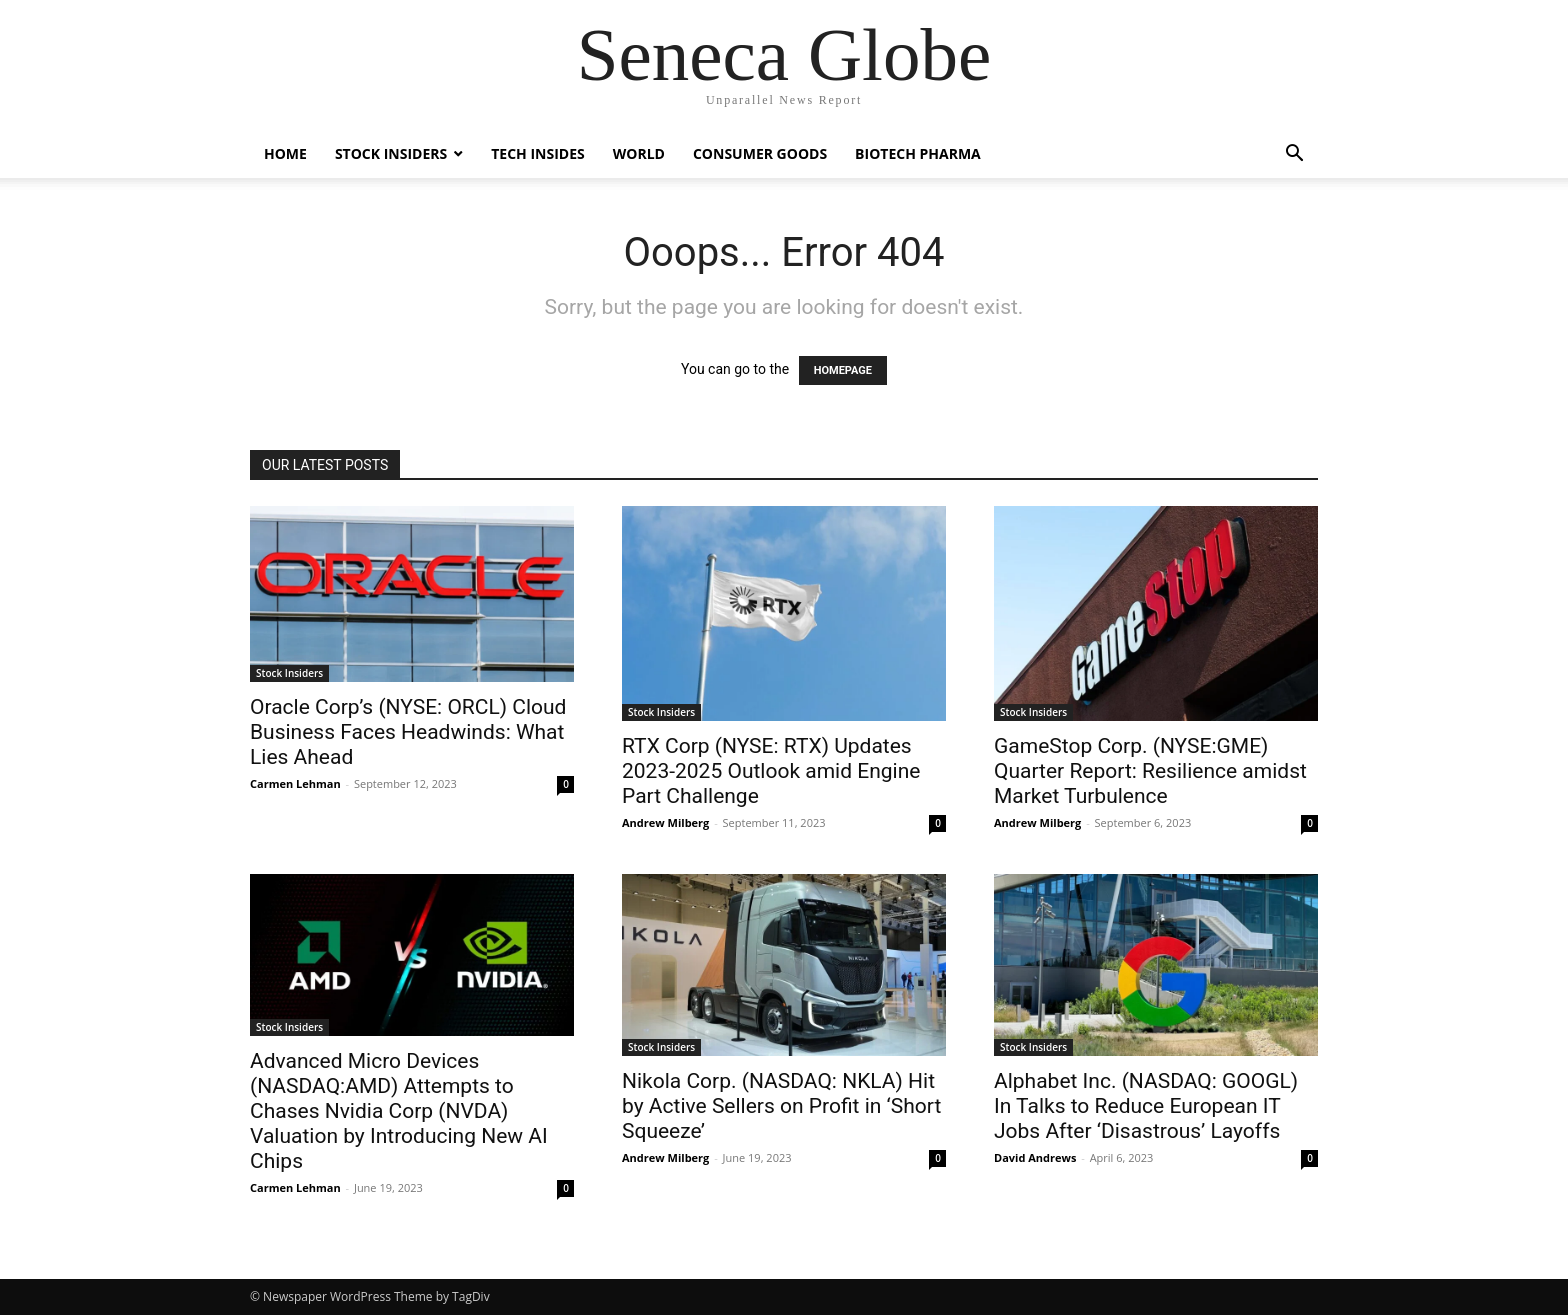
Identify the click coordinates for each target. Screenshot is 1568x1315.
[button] (1294, 155)
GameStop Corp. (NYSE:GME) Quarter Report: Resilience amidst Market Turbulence (1150, 771)
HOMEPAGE (843, 370)
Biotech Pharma (918, 153)
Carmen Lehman (295, 783)
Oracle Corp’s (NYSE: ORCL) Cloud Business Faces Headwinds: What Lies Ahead (408, 732)
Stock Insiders (391, 153)
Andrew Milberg (665, 822)
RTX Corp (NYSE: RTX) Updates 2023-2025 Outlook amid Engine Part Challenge (771, 771)
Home (285, 153)
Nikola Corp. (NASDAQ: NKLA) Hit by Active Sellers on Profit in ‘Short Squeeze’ (781, 1106)
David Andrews (1035, 1157)
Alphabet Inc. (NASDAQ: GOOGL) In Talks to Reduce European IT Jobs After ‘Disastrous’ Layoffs (1146, 1106)
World (639, 153)
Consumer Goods (760, 153)
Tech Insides (538, 153)
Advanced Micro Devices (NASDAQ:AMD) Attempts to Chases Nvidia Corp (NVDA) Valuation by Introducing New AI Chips (399, 1111)
